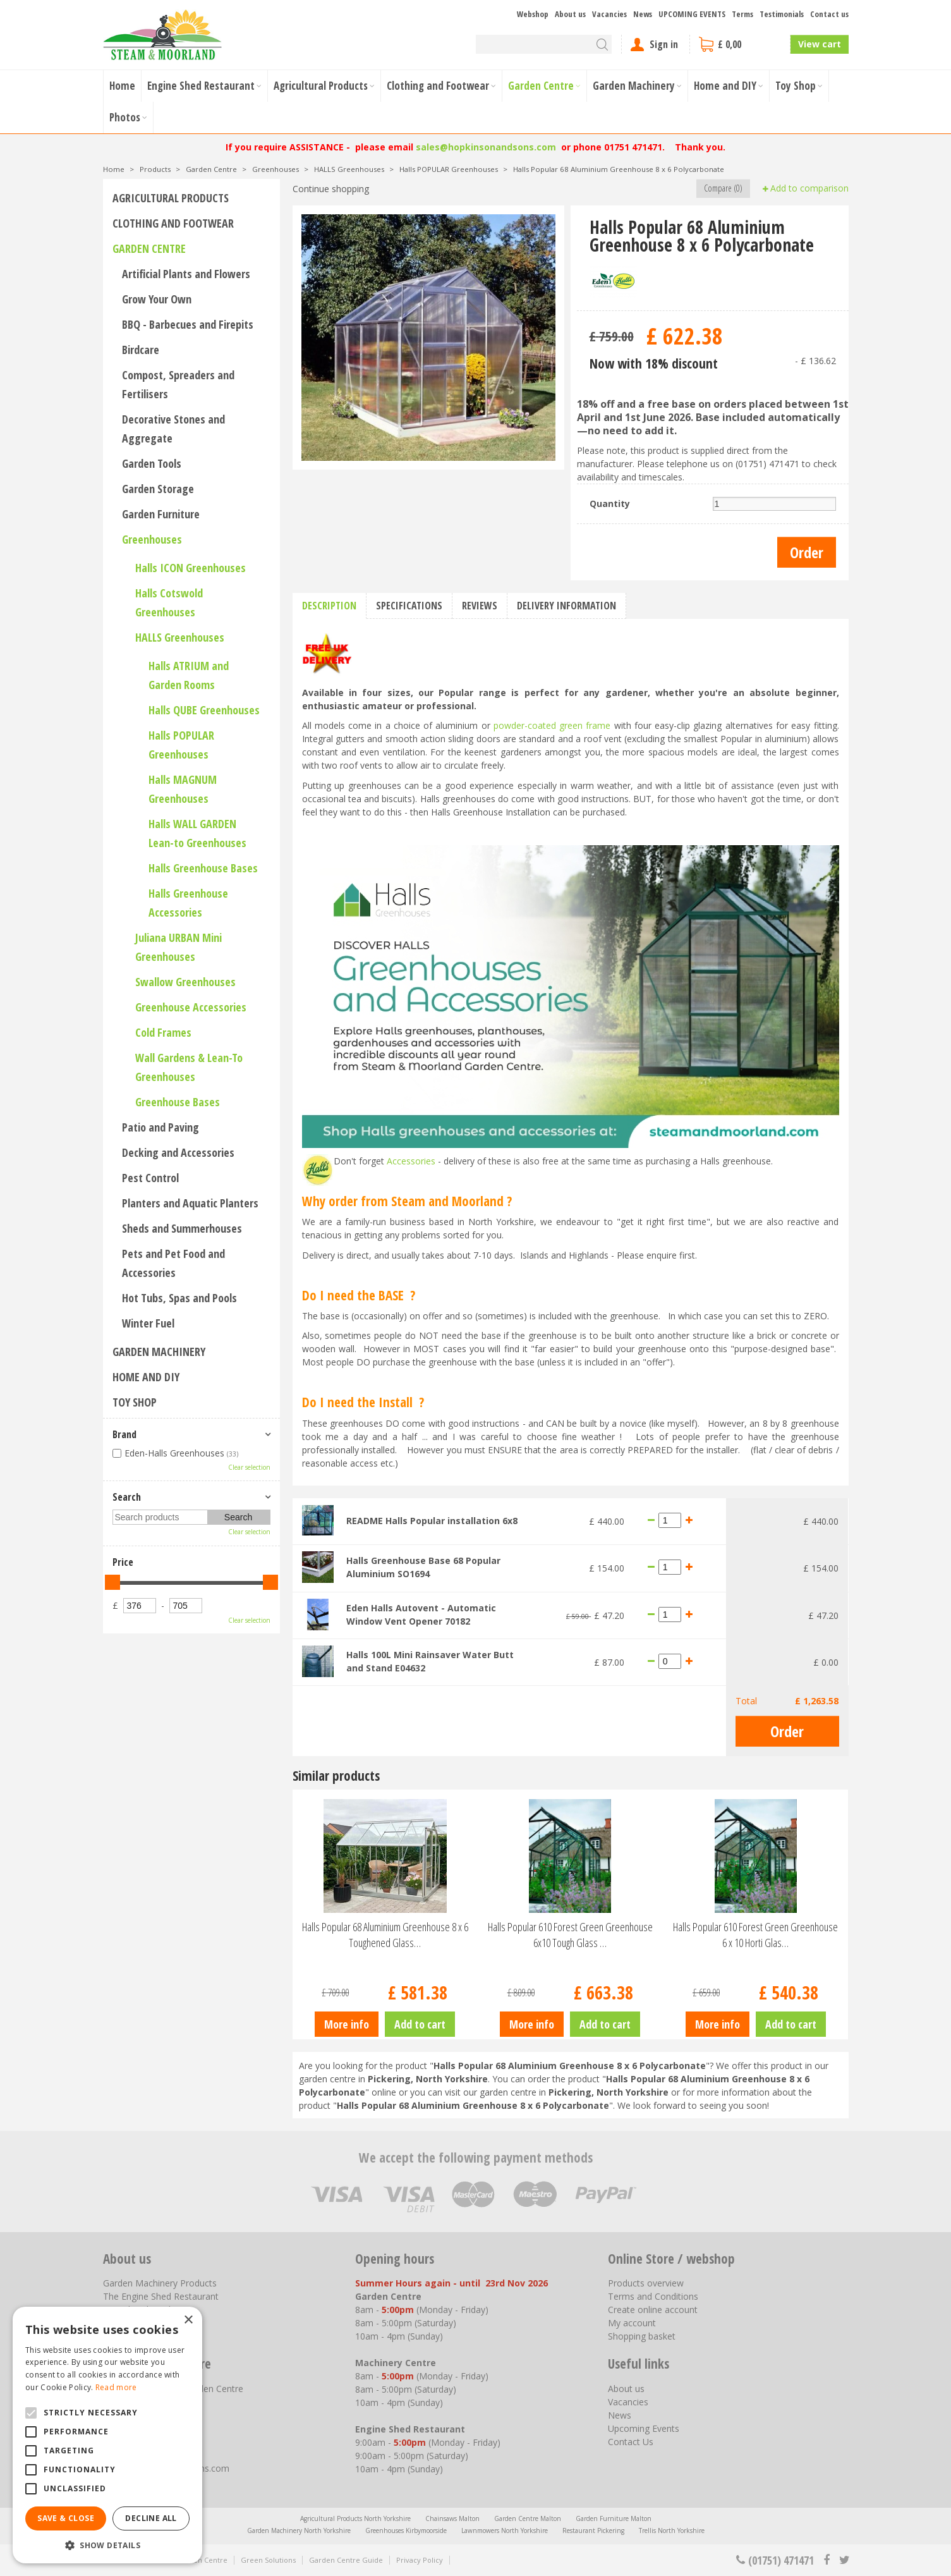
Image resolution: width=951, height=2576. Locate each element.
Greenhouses (152, 539)
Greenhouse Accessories (190, 1007)
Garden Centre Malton (527, 2518)
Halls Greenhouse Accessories (188, 903)
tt (844, 2560)
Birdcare (140, 349)
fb (826, 2560)
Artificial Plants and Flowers (186, 273)
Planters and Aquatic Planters (190, 1203)
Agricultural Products (170, 197)
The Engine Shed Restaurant (161, 2296)
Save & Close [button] (65, 2518)
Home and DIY (145, 1376)
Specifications (409, 606)
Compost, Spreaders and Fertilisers (178, 384)
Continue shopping (331, 189)
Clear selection (249, 1467)
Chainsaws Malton (452, 2518)
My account (632, 2323)
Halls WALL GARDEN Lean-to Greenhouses (197, 833)
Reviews (479, 606)
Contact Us (630, 2442)
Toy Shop (134, 1402)
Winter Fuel (148, 1323)
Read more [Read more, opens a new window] (116, 2387)
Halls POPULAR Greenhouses (181, 745)
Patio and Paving (160, 1127)
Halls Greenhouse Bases (203, 868)
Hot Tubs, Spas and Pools (179, 1297)
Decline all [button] (150, 2518)
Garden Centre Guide (346, 2560)
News (619, 2415)
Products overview (646, 2283)
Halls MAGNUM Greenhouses (182, 789)
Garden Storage (158, 488)
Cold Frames (163, 1032)
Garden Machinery (158, 1351)
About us (626, 2389)
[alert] (107, 2435)
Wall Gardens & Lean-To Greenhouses (189, 1067)
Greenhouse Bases (177, 1101)
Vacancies (628, 2402)
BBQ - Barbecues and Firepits (187, 324)
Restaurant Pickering (593, 2530)
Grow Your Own (156, 299)
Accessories (411, 1161)
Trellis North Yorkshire (672, 2530)
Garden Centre (149, 248)
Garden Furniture (161, 514)
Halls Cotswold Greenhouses (169, 602)
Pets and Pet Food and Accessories (173, 1263)
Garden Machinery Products (160, 2283)
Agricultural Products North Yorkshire (355, 2518)
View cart (819, 44)
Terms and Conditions (653, 2296)
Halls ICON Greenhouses (190, 567)
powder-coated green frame (552, 725)
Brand (124, 1434)
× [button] (188, 2320)
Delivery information (566, 606)
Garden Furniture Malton (613, 2518)
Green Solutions (268, 2560)
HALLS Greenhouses (179, 637)
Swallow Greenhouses (185, 981)
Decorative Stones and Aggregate (173, 429)
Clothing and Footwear (173, 223)
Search (126, 1497)
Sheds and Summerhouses (182, 1228)
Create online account (653, 2310)
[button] (107, 2545)
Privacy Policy (419, 2560)
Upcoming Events (643, 2428)
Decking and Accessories (178, 1152)
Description (329, 606)
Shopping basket (641, 2336)
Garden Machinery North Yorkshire (299, 2530)
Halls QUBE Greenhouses (204, 709)
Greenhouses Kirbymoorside (406, 2530)
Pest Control (150, 1177)
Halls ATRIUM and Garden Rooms (188, 675)
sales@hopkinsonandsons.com (486, 147)
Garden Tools (151, 463)
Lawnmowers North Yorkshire (504, 2530)
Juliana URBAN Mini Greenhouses (178, 947)
